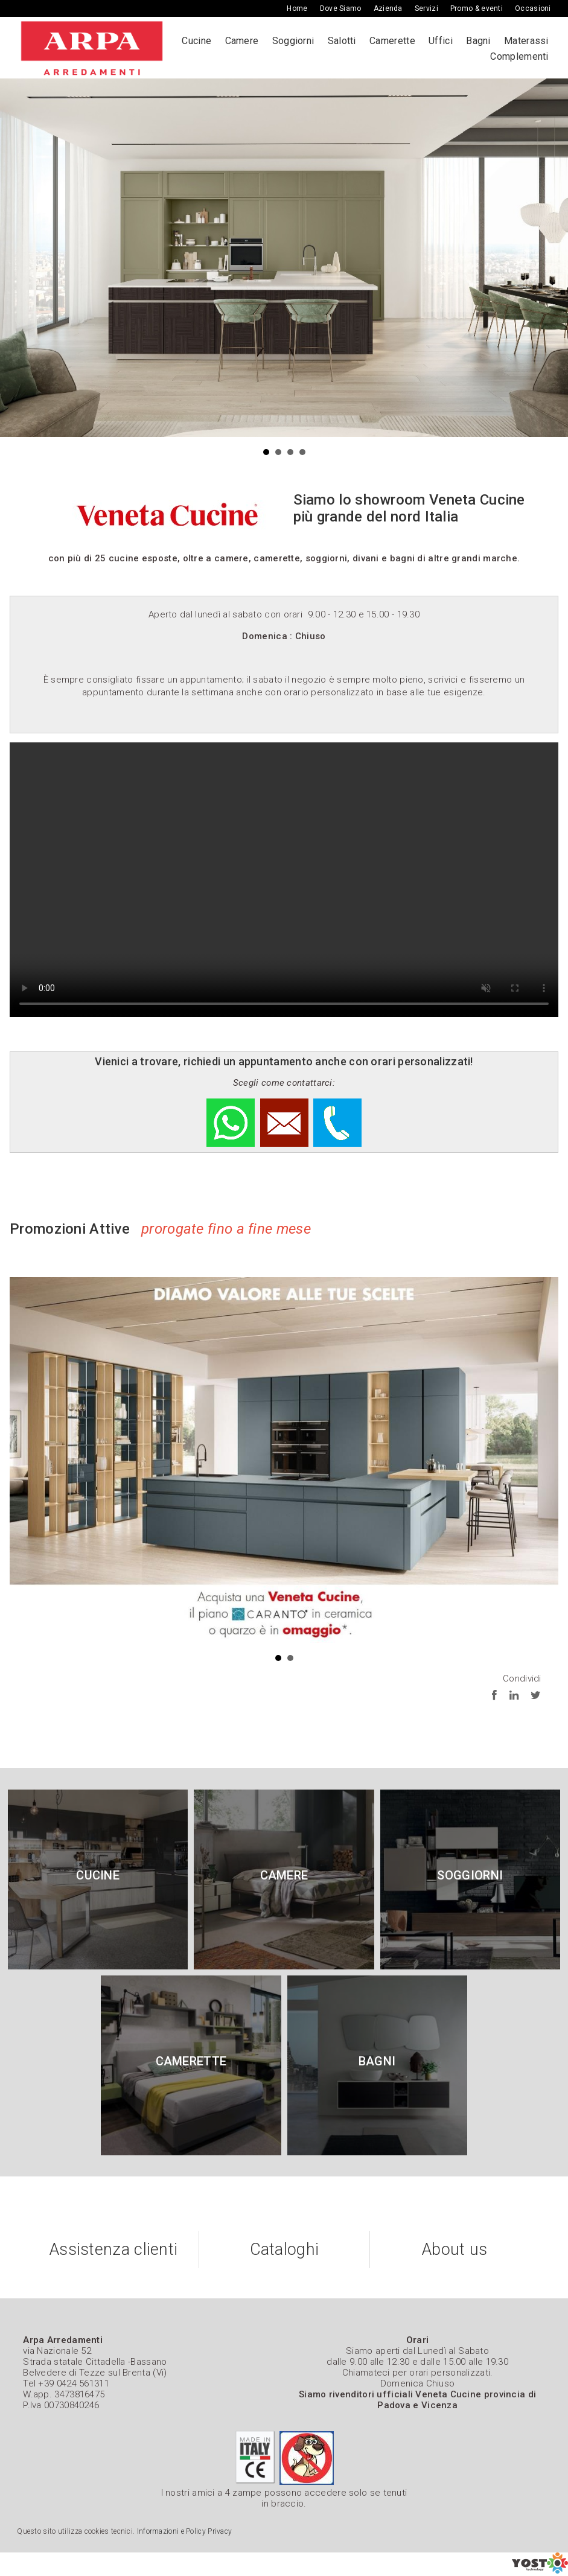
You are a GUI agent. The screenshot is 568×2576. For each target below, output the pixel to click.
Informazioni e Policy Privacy (184, 2531)
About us (454, 2249)
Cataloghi (284, 2249)
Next (552, 257)
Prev (15, 257)
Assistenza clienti (113, 2249)
